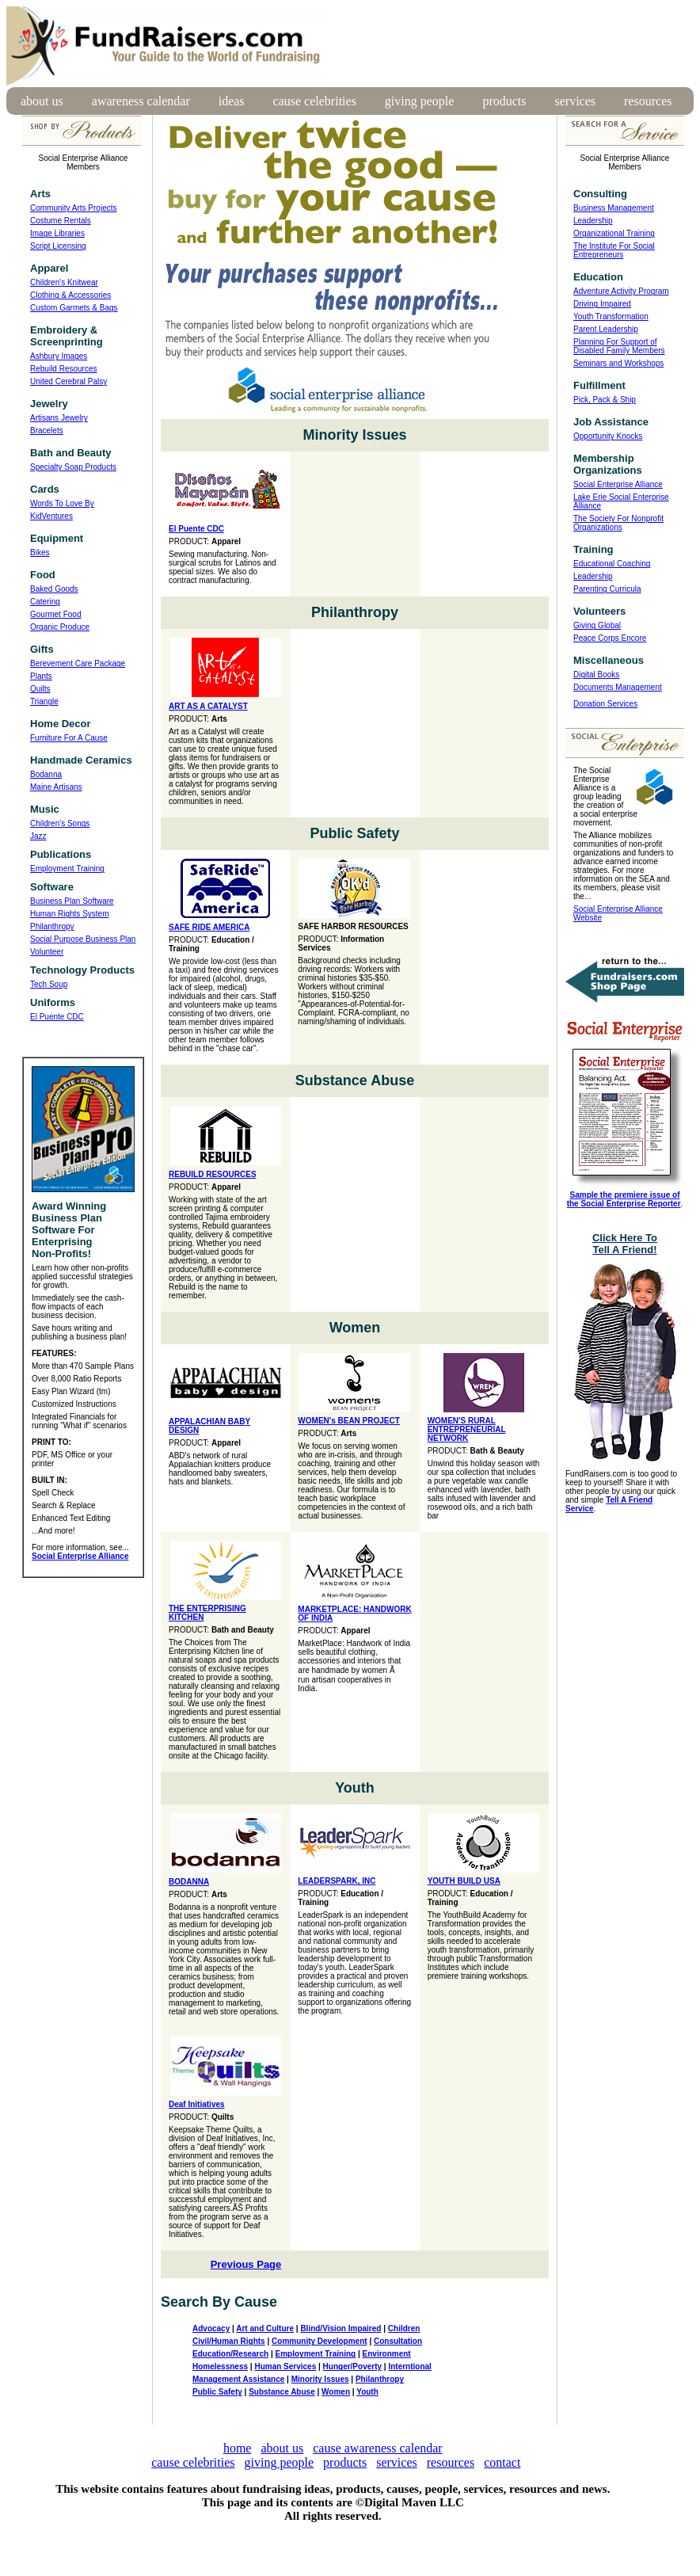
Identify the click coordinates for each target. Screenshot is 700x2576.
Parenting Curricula (607, 589)
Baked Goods (54, 589)
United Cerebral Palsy (68, 381)
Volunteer (46, 951)
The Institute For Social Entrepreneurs (614, 250)
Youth (367, 2391)
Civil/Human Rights (228, 2341)
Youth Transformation (611, 316)
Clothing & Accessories (70, 295)
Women (335, 2391)
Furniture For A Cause (69, 738)
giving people (420, 101)
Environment (387, 2353)
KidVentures (51, 516)
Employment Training (67, 868)
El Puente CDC (57, 1016)
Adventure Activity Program (621, 291)
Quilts (40, 688)
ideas (232, 101)
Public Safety (217, 2391)
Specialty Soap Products (73, 467)
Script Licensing (58, 246)
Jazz (38, 836)
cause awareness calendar (377, 2448)
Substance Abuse (282, 2391)
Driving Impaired (602, 303)
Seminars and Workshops (618, 363)
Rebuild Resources (63, 368)
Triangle (44, 701)
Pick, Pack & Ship (604, 399)
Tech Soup (48, 984)
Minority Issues (320, 2379)
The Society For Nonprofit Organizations (618, 523)
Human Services (285, 2366)
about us (42, 101)
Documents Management (617, 687)
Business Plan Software (72, 901)
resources (647, 101)
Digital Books (596, 674)
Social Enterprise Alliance (618, 484)
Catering (45, 601)
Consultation (398, 2341)
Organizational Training (614, 233)
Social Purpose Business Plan (82, 939)
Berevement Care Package (77, 663)
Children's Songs (59, 823)
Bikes (39, 552)
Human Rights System (69, 913)
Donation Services (605, 703)
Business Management (613, 208)
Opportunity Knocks (607, 436)
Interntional (409, 2366)
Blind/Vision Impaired (340, 2328)
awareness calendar (141, 101)
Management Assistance (238, 2379)
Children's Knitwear (64, 282)
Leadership (592, 220)
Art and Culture (265, 2328)
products (504, 101)
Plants (41, 676)
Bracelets (46, 430)
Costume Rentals (60, 220)
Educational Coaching (611, 563)
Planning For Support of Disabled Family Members (619, 346)
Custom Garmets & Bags (74, 307)
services (575, 101)
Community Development (319, 2341)
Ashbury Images (58, 356)
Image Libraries (57, 233)
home (237, 2448)
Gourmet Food (55, 614)
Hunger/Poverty (352, 2366)
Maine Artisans (56, 787)
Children (404, 2328)
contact (502, 2462)
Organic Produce (59, 627)
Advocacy (211, 2328)
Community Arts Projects (73, 208)
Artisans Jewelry (59, 417)
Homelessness (220, 2366)
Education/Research (230, 2353)
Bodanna (46, 774)
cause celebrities (314, 101)
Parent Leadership (605, 329)
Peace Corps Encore (609, 638)
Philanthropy (52, 926)
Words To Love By (62, 503)
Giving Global (597, 625)
